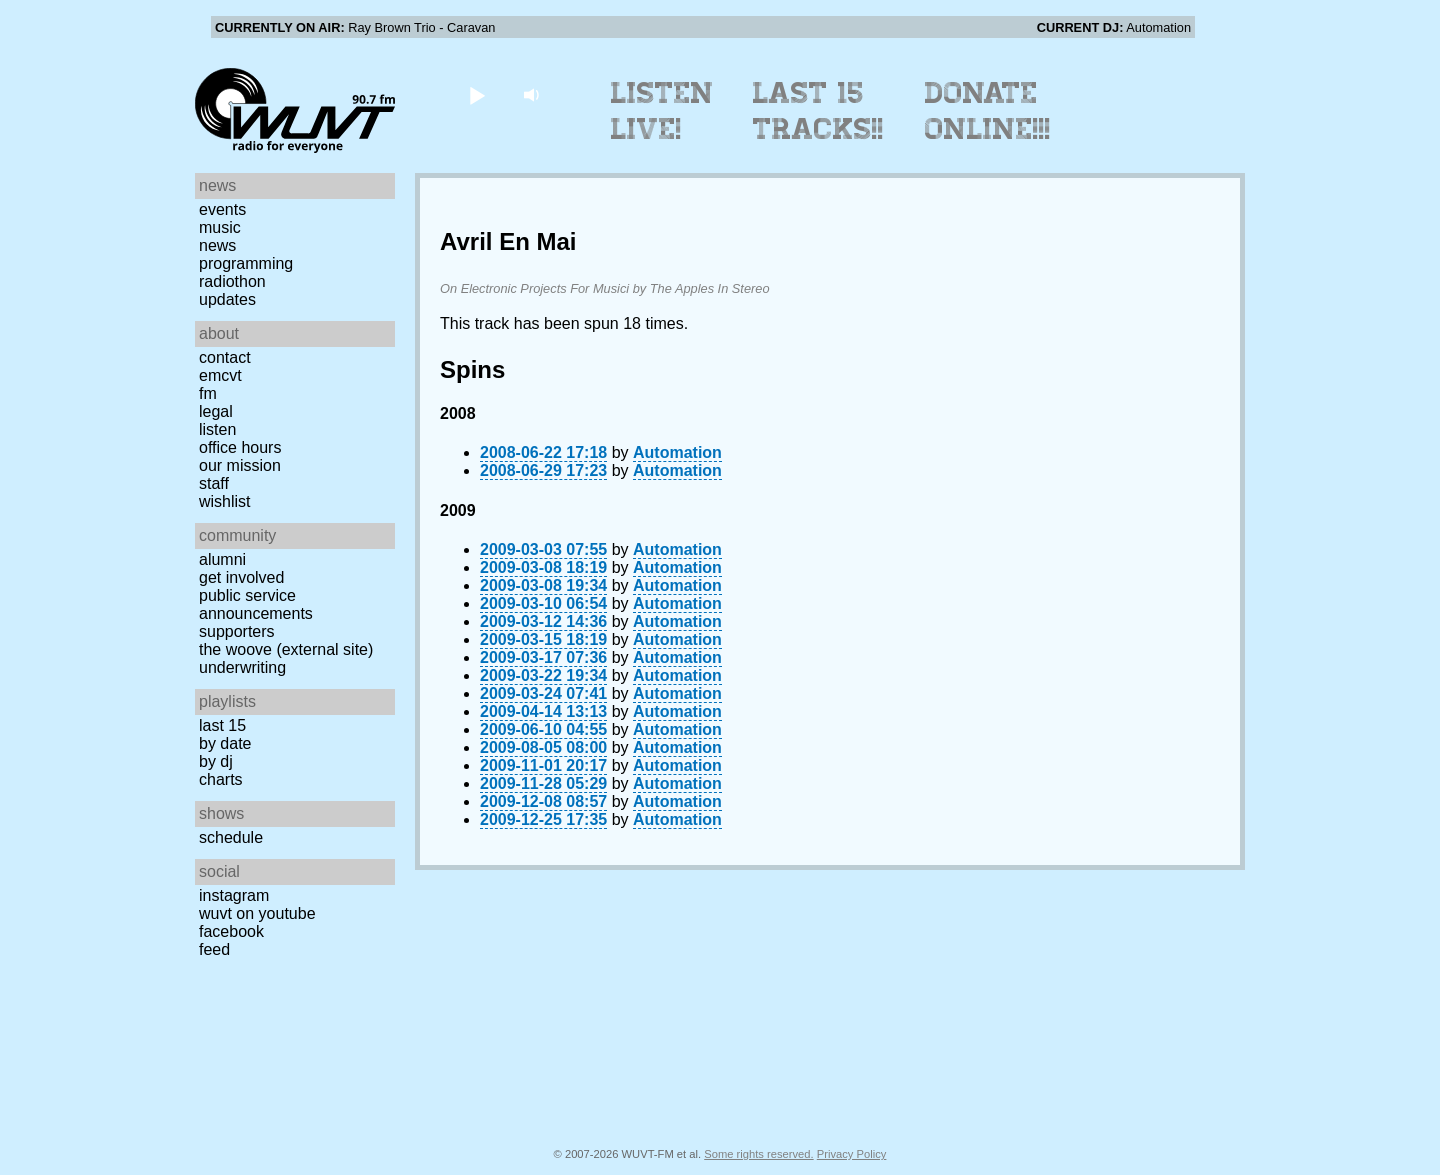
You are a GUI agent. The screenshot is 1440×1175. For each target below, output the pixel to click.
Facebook (231, 931)
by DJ (216, 761)
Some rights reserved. (758, 1154)
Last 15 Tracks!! (818, 111)
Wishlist (225, 501)
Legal (216, 411)
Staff (214, 483)
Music (220, 227)
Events (222, 209)
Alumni (222, 559)
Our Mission (240, 465)
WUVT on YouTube (257, 913)
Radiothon (232, 281)
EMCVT (220, 375)
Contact (225, 357)
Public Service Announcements (256, 604)
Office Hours (240, 447)
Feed (214, 949)
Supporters (237, 631)
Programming (246, 263)
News (217, 245)
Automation (677, 452)
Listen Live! (662, 111)
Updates (227, 299)
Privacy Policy (852, 1154)
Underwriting (242, 667)
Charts (221, 779)
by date (225, 743)
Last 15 (222, 725)
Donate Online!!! (988, 111)
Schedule (231, 837)
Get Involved (241, 577)
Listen (217, 429)
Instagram (234, 895)
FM (208, 393)
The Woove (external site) (286, 649)
